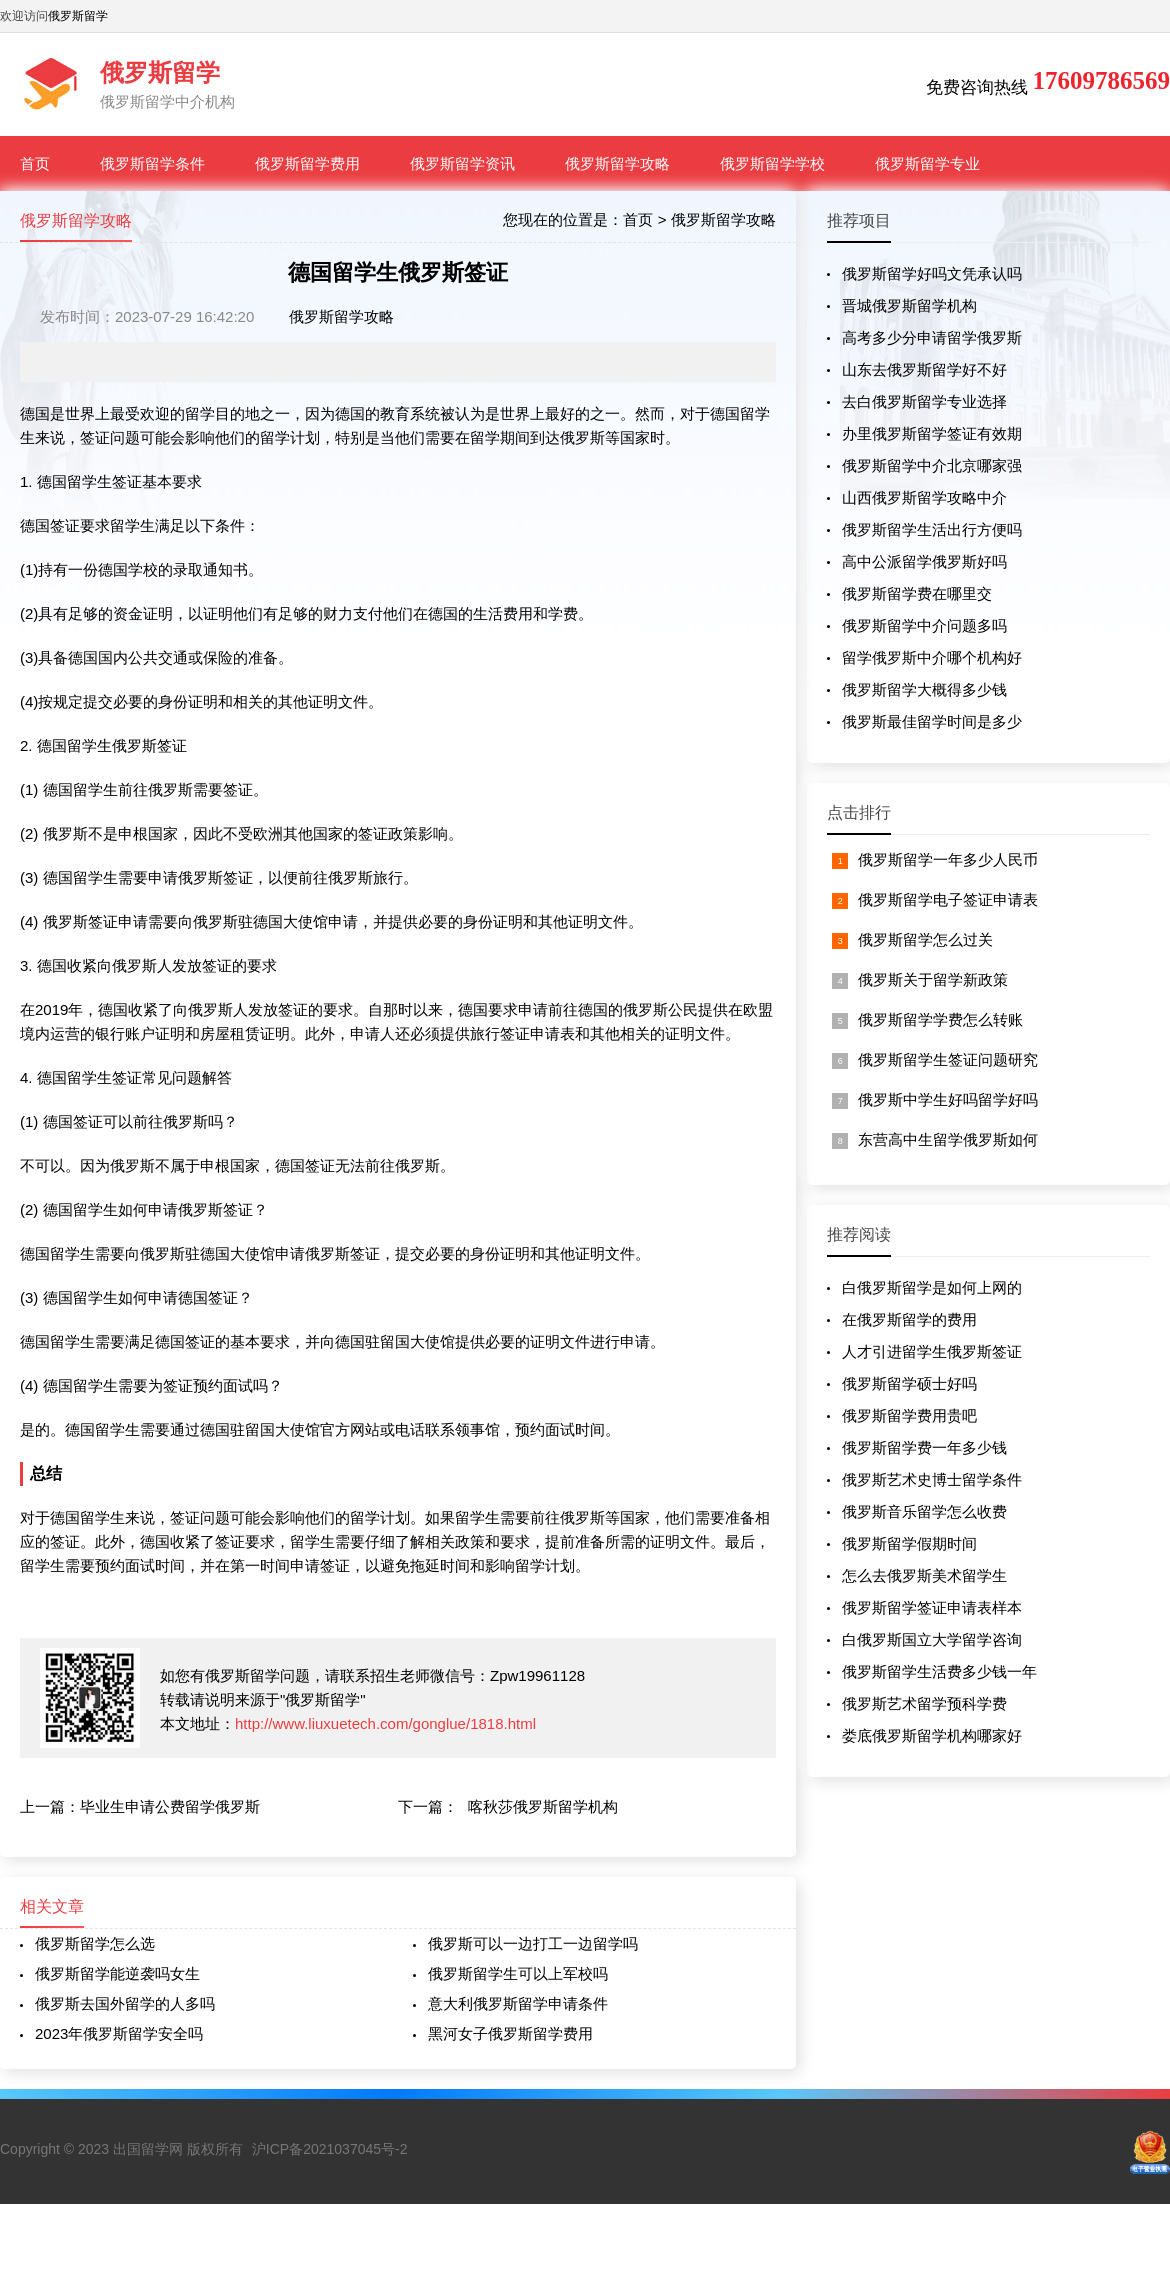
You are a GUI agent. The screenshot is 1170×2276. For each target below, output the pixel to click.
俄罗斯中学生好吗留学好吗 (948, 1099)
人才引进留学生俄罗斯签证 (932, 1351)
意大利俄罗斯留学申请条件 (518, 2003)
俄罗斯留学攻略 (617, 163)
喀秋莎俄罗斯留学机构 (543, 1806)
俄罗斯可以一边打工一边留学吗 (533, 1943)
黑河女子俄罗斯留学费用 (510, 2033)
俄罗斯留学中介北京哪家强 (932, 465)
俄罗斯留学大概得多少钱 (924, 689)
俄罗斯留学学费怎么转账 (940, 1019)
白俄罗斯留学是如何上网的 (932, 1287)
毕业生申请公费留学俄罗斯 (170, 1806)
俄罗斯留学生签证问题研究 (948, 1059)
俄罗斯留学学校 (772, 163)
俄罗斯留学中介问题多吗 (924, 625)
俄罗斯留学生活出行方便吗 (932, 529)
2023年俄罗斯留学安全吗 (119, 2033)
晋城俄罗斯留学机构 (909, 305)
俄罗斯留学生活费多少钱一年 (939, 1671)
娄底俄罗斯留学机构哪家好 (932, 1735)
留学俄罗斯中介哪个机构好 (932, 657)
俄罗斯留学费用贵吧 (909, 1415)
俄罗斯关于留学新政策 (933, 979)
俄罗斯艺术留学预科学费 (924, 1703)
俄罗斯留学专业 (927, 163)
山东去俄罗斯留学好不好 (924, 369)
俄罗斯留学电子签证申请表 (948, 899)
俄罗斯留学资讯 (462, 163)
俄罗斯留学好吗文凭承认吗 (932, 273)
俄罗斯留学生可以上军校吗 (518, 1973)
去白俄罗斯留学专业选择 (924, 401)
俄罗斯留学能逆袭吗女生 (117, 1973)
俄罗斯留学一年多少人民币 (948, 859)
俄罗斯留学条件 (152, 163)
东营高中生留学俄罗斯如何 (948, 1139)
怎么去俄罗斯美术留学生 (924, 1575)
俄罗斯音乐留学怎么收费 (924, 1511)
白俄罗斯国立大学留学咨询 (932, 1639)
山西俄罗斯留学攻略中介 (924, 497)
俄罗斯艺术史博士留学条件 (932, 1479)
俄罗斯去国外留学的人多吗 (125, 2003)
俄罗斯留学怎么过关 (925, 939)
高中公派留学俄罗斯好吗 (924, 561)
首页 (35, 163)
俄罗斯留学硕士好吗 (909, 1383)
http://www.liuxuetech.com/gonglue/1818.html (385, 1723)
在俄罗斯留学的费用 (909, 1319)
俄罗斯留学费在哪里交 (917, 593)
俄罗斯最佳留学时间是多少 (932, 721)
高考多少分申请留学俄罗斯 (932, 337)
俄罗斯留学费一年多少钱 (924, 1447)
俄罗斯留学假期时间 (909, 1543)
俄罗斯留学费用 (307, 163)
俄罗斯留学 (78, 16)
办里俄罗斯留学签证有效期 (932, 433)
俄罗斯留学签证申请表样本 (932, 1607)
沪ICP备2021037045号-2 (330, 2149)
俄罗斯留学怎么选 (95, 1943)
